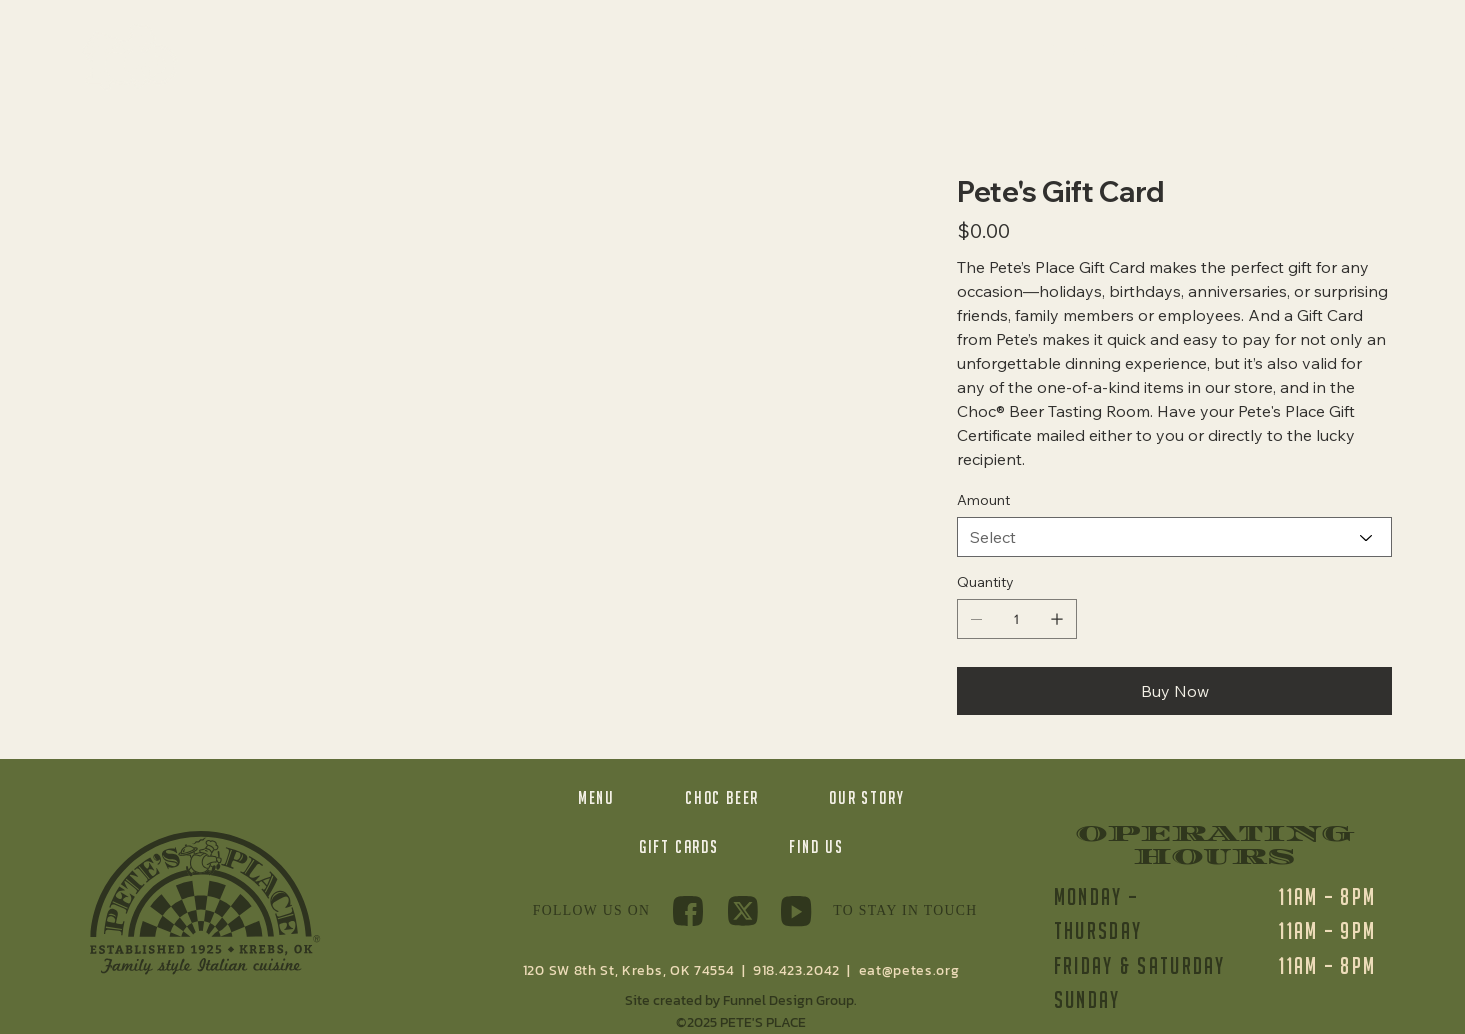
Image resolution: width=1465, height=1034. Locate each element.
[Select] (1174, 537)
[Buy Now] (1174, 691)
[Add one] (1057, 619)
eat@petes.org (909, 970)
